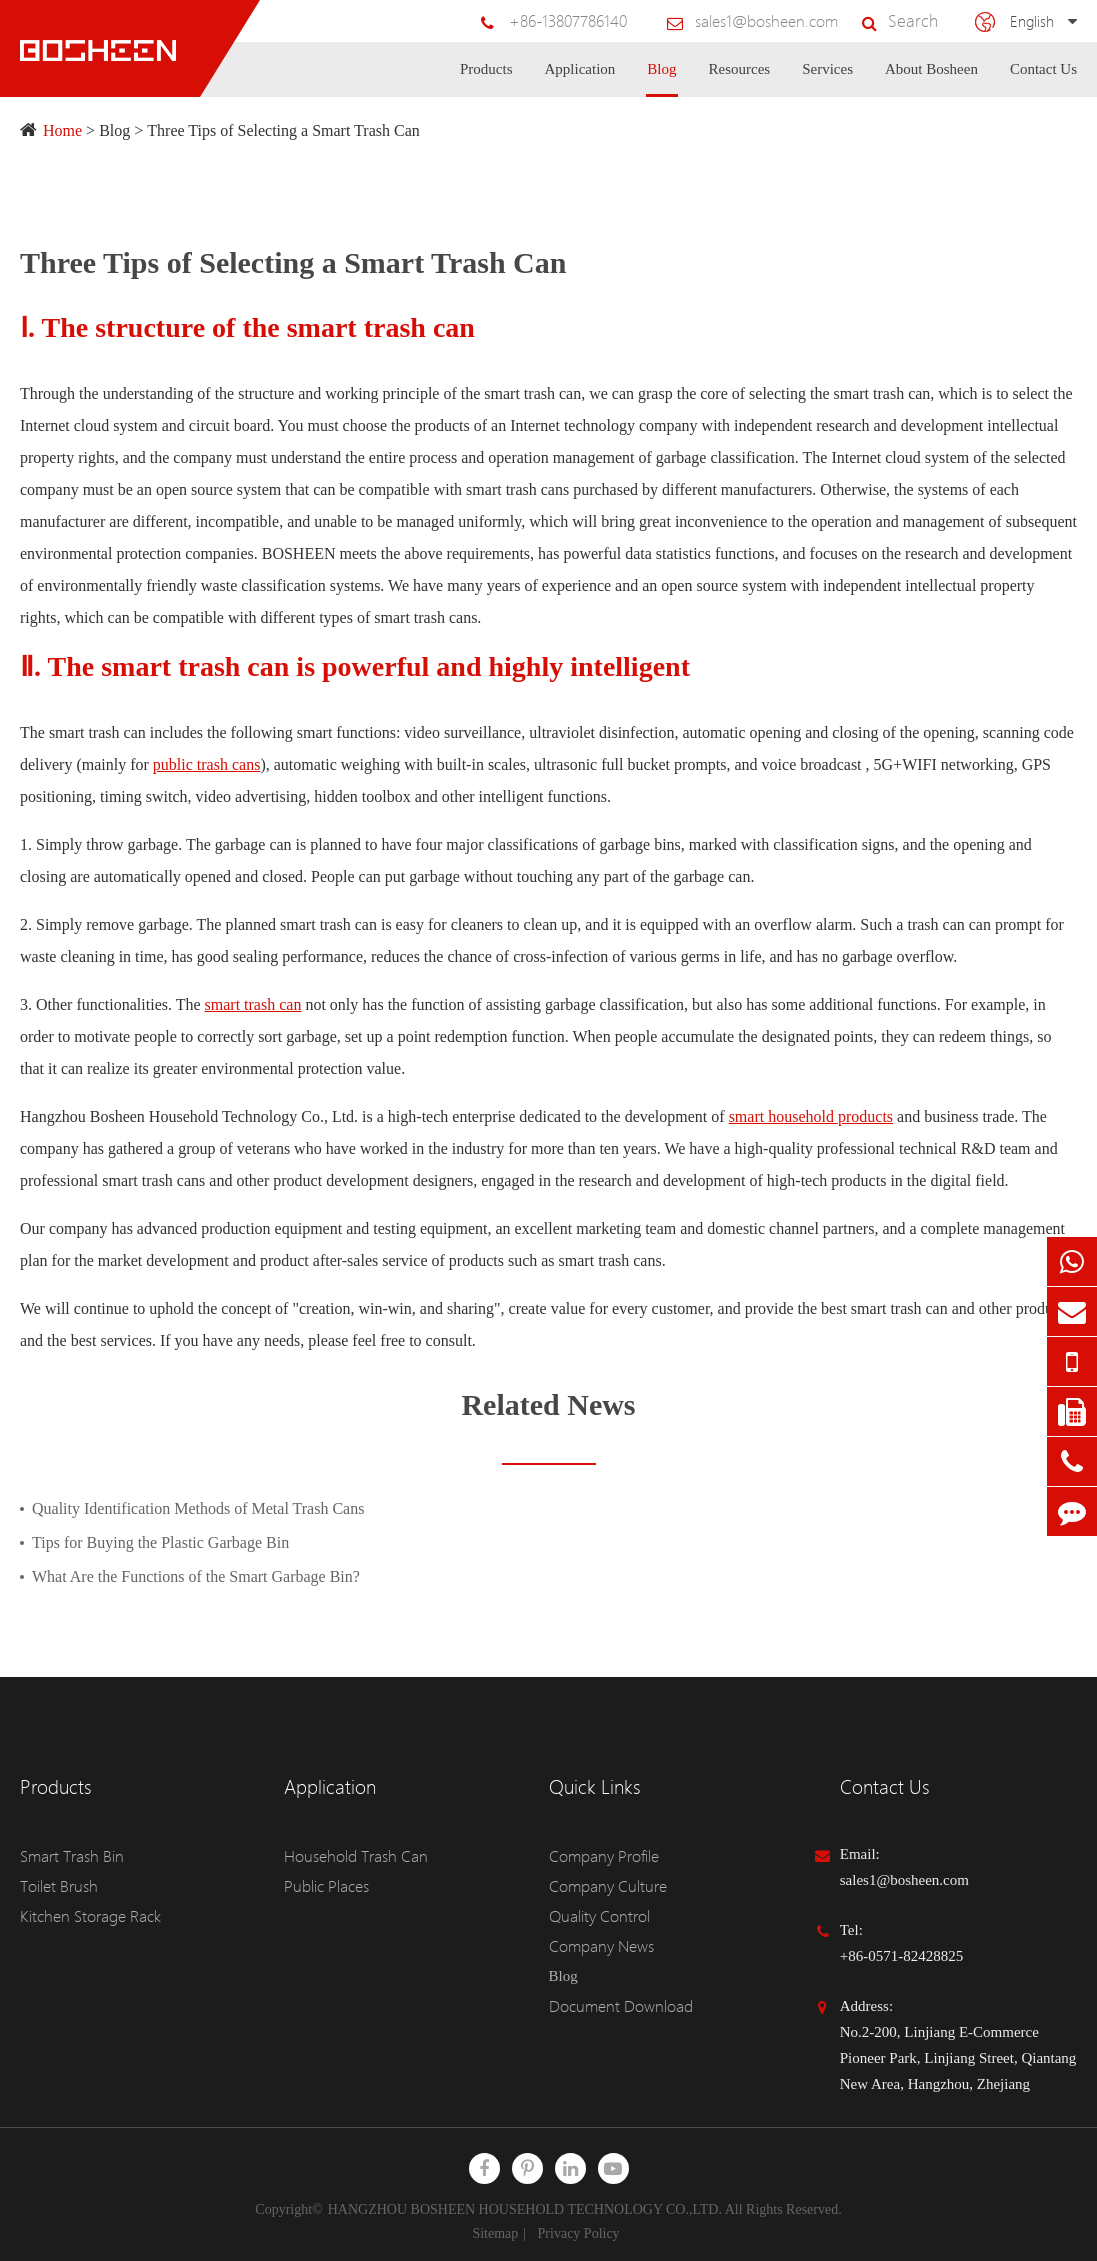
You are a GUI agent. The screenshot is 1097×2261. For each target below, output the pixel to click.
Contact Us (1043, 79)
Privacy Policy (579, 2233)
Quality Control (596, 1916)
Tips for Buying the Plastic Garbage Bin (160, 1542)
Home (62, 130)
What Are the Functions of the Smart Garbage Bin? (196, 1576)
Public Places (324, 1886)
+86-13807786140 (594, 21)
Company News (597, 1946)
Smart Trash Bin (69, 1856)
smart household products (811, 1116)
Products (486, 79)
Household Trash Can (349, 1856)
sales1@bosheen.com (781, 21)
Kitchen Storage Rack (86, 1916)
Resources (740, 79)
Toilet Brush (57, 1886)
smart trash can (253, 1004)
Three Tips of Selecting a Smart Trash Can (283, 130)
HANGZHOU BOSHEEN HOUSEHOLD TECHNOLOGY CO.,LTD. (525, 2209)
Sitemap (495, 2233)
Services (827, 79)
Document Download (613, 2006)
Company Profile (600, 1856)
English (1032, 20)
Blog (661, 79)
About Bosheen (931, 79)
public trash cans (207, 764)
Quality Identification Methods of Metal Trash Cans (198, 1508)
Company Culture (602, 1886)
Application (580, 79)
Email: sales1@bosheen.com (904, 1867)
